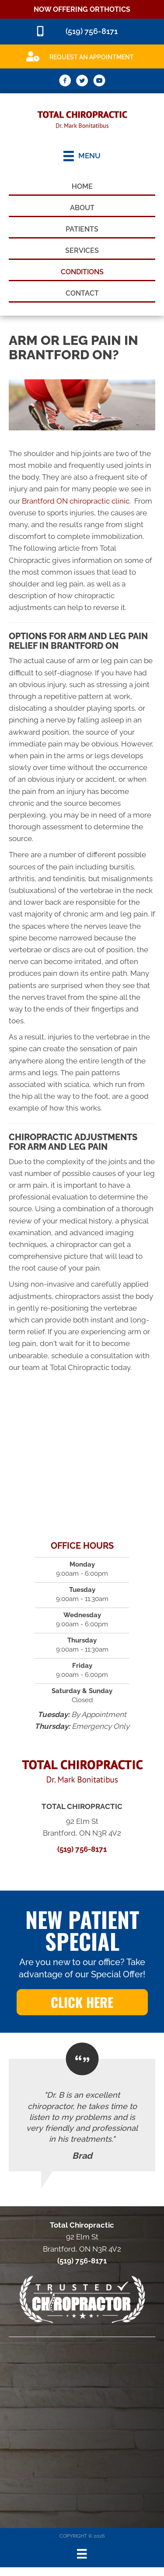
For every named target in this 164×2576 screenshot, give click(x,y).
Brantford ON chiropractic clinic (75, 501)
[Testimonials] (82, 2115)
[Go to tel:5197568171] (82, 31)
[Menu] (82, 2554)
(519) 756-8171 (82, 1849)
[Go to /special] (82, 56)
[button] (82, 2002)
